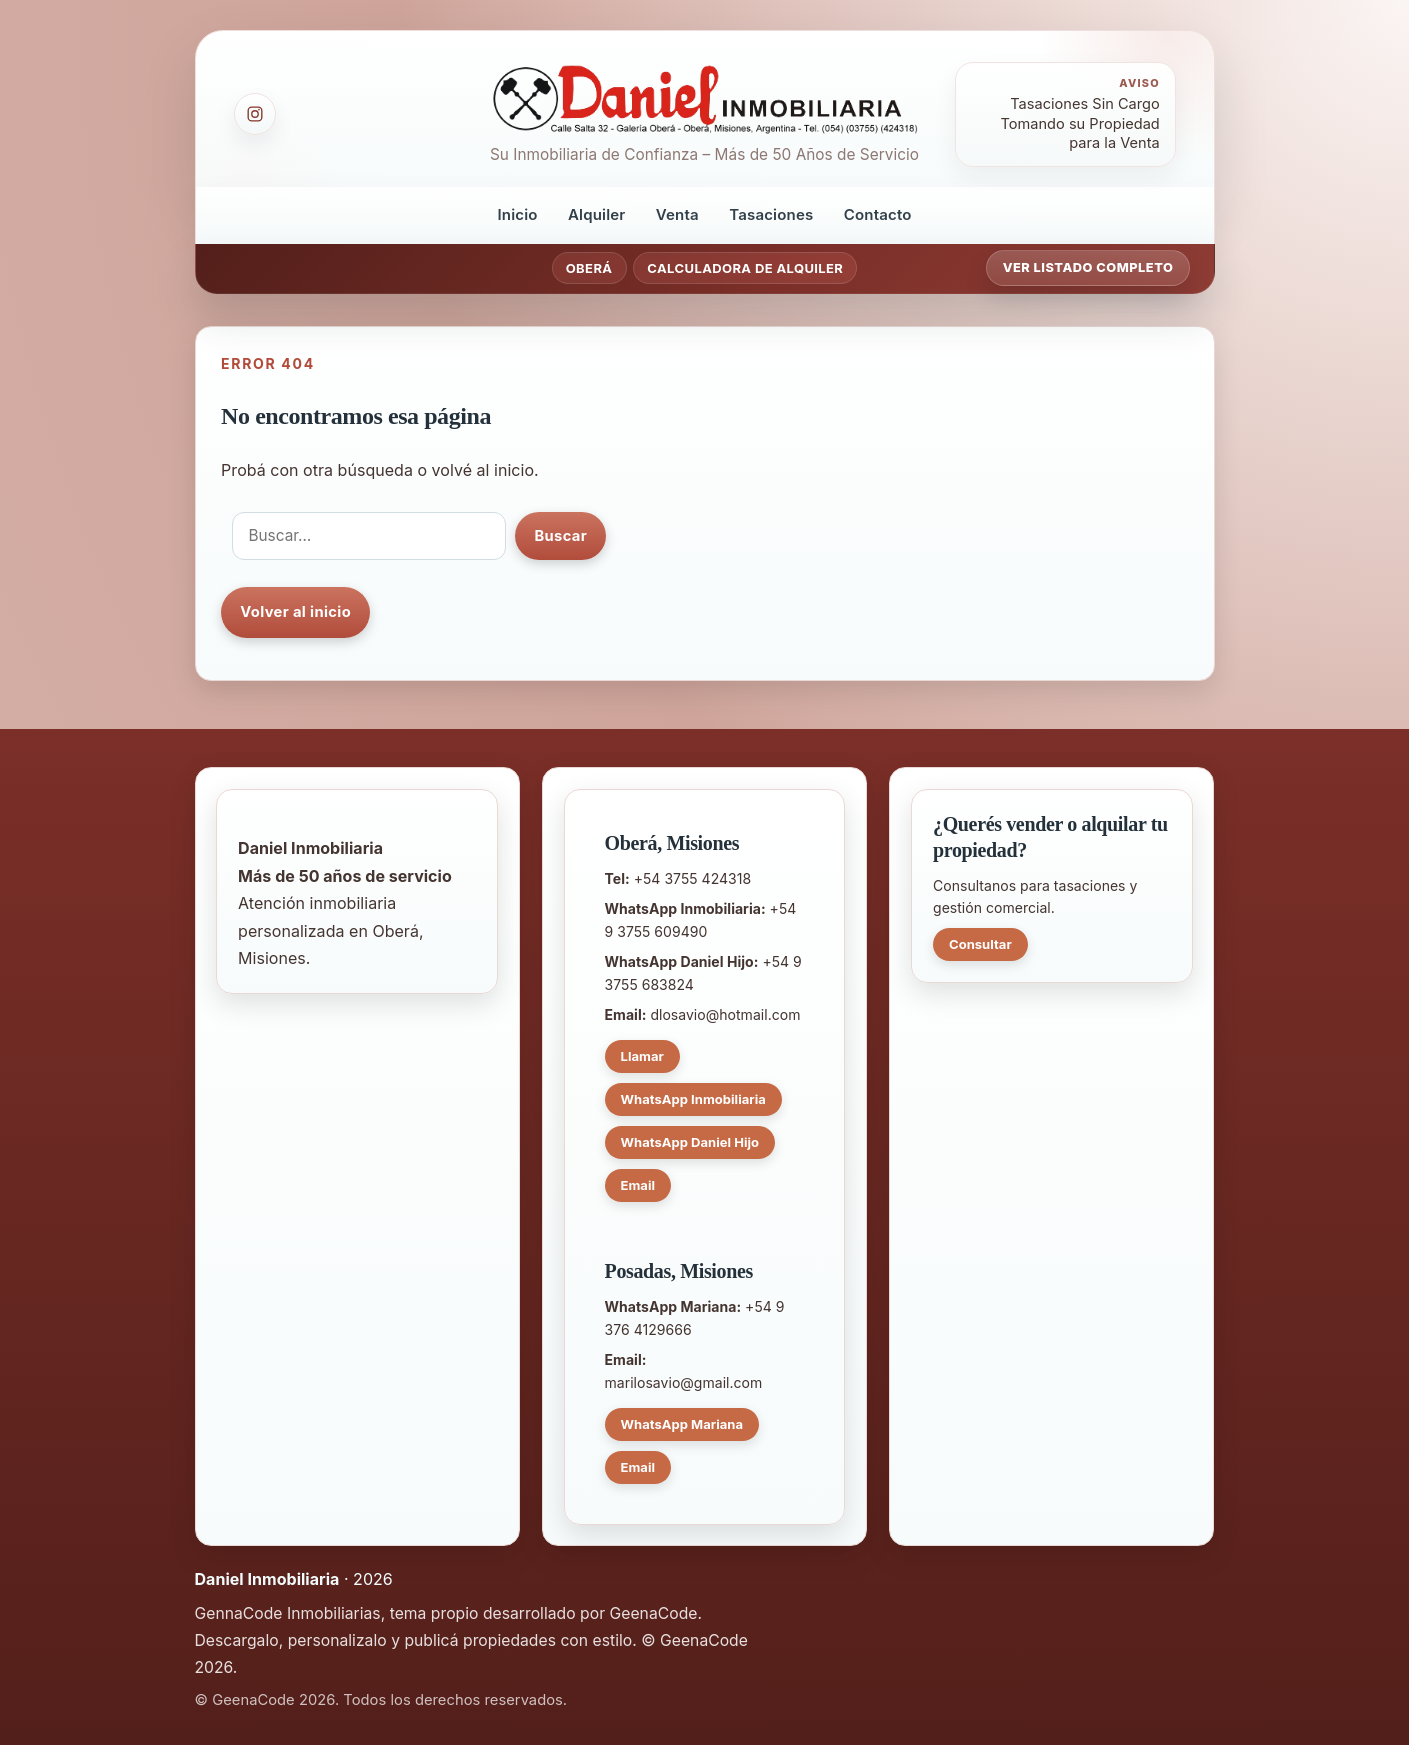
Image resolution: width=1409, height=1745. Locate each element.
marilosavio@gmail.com (684, 1382)
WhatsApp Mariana (682, 1424)
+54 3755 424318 (692, 878)
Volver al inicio (295, 612)
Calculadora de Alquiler (745, 268)
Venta (677, 214)
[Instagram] (255, 114)
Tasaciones (771, 214)
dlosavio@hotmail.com (725, 1014)
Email (638, 1185)
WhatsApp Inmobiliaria (693, 1099)
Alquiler (597, 214)
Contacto (878, 214)
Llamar (642, 1056)
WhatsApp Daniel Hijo (690, 1142)
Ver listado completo (1088, 267)
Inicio (517, 214)
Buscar (560, 536)
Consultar (980, 944)
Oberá (589, 268)
